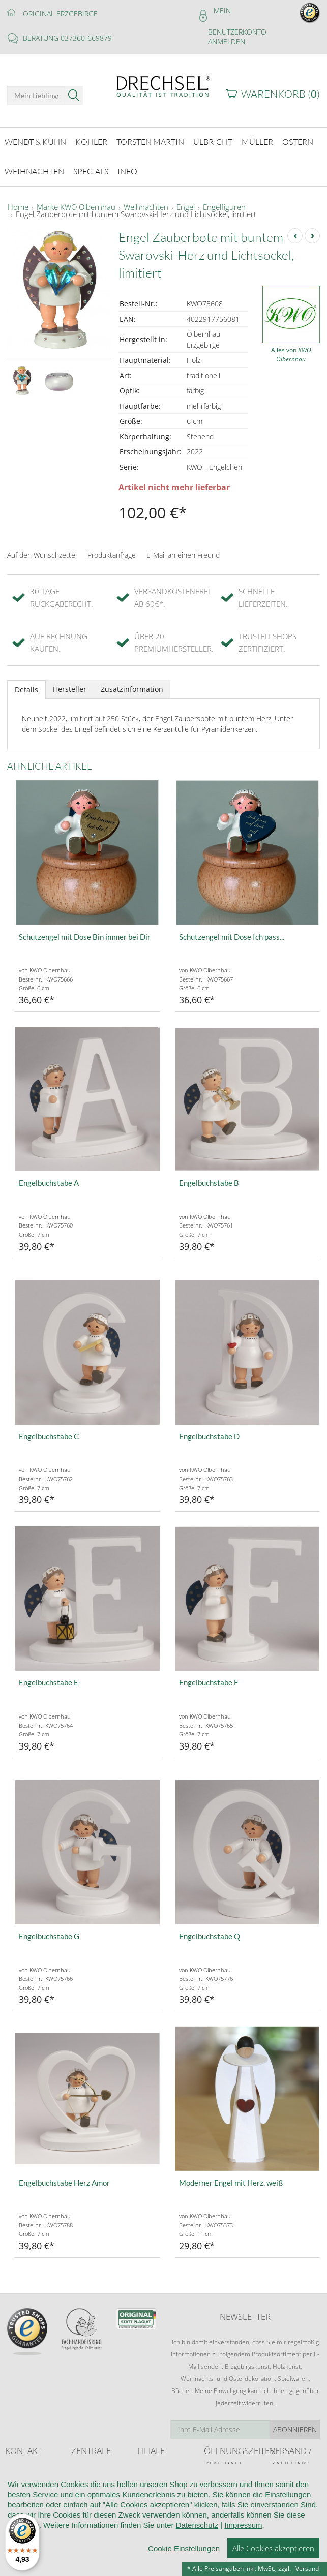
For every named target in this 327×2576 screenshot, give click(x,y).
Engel (185, 206)
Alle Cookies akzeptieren (273, 2548)
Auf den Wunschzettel (42, 554)
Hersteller (69, 688)
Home (18, 206)
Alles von (291, 353)
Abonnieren (295, 2428)
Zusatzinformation (132, 688)
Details (26, 688)
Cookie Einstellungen (184, 2548)
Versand (307, 2568)
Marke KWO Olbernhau (76, 206)
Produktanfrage (111, 554)
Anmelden (226, 41)
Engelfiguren (224, 206)
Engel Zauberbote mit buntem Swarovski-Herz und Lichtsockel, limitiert (136, 213)
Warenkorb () (280, 93)
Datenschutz (197, 2525)
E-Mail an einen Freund (183, 554)
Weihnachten (146, 206)
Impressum (243, 2525)
